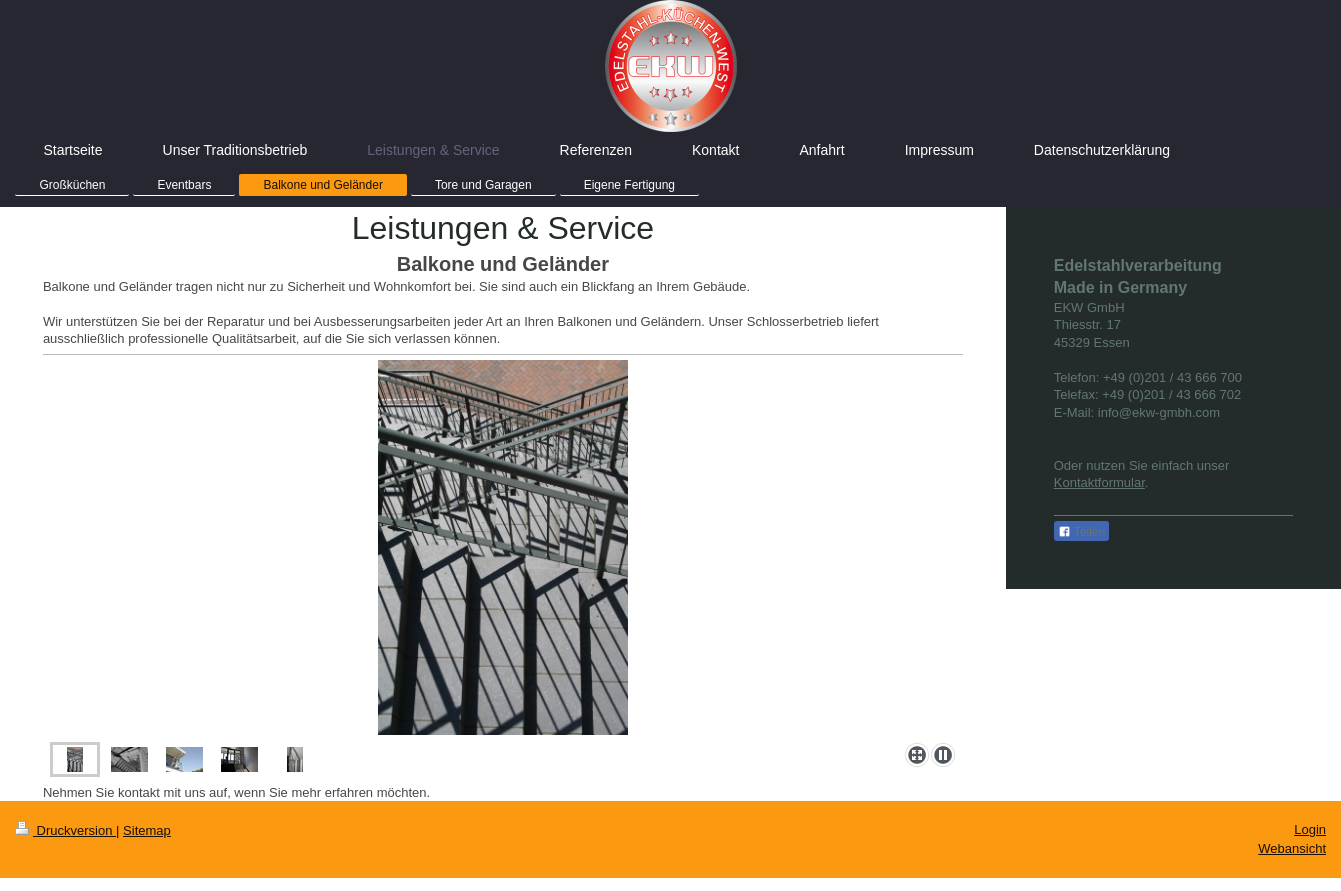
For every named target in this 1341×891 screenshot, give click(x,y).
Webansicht (1292, 848)
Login (1310, 829)
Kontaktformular (1099, 482)
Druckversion (65, 830)
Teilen (1081, 532)
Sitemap (147, 830)
